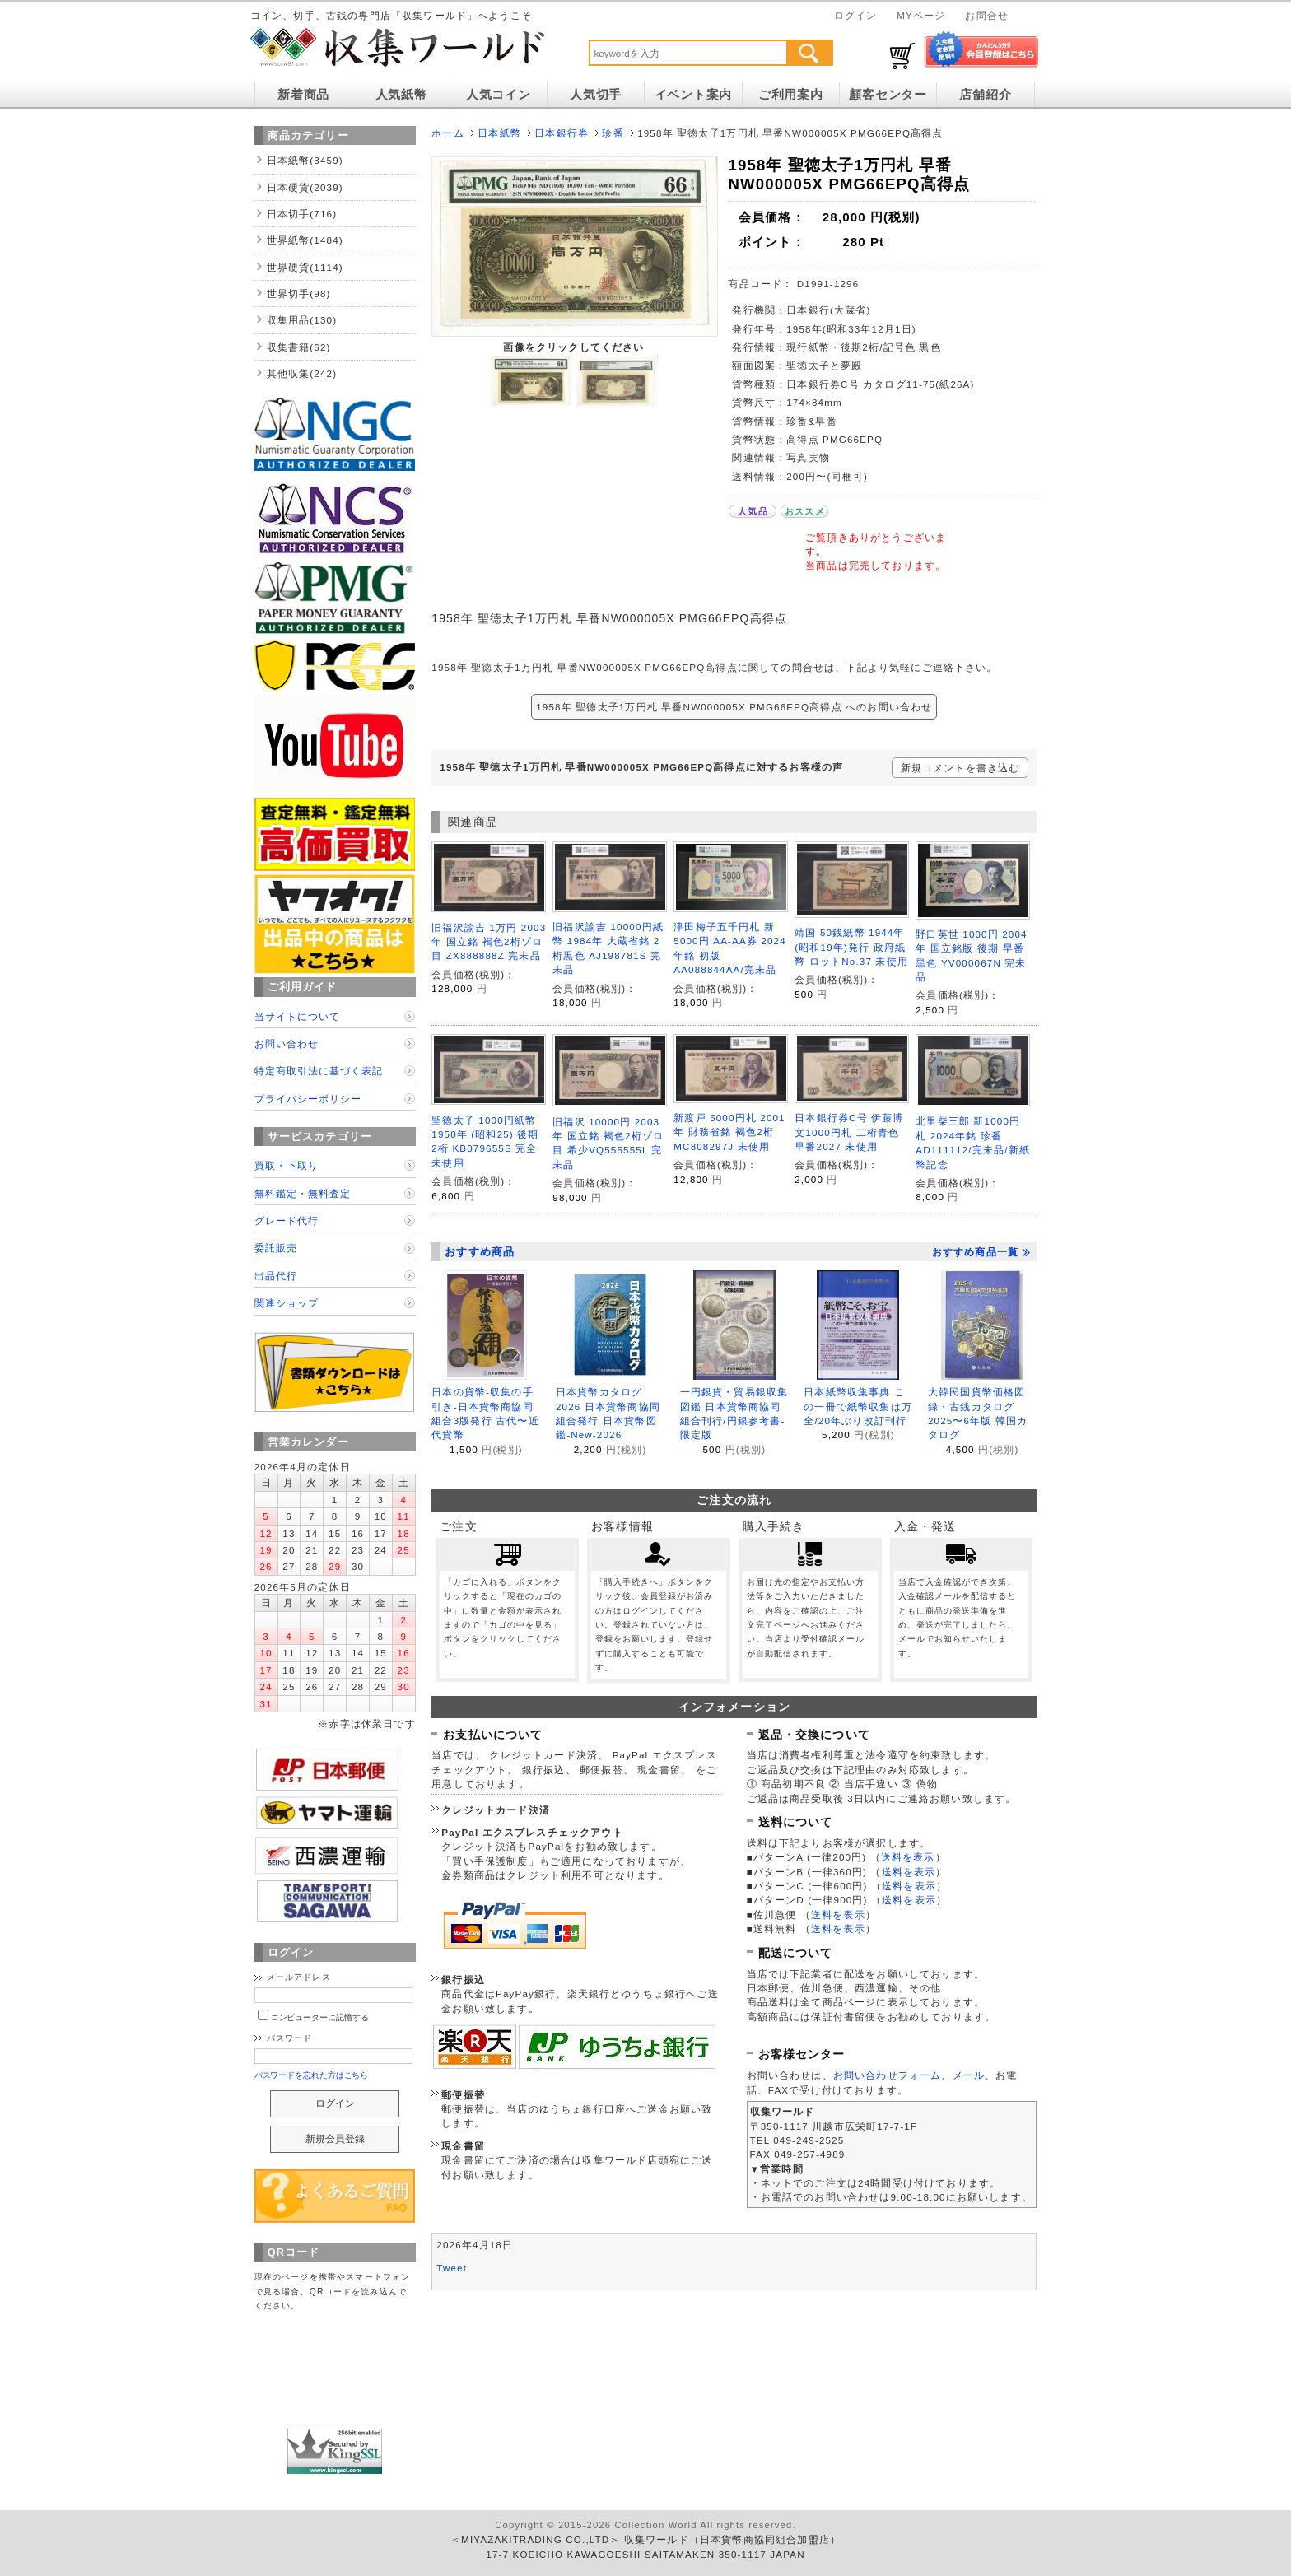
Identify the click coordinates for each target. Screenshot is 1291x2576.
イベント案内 (693, 94)
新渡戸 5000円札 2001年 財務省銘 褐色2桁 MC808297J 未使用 (729, 1132)
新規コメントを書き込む (960, 767)
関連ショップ (286, 1302)
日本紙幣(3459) (305, 160)
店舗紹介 (985, 94)
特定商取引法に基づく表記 (318, 1070)
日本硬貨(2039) (305, 187)
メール (969, 2075)
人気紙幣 (401, 94)
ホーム (447, 133)
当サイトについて (297, 1016)
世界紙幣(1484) (305, 240)
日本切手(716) (302, 213)
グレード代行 (286, 1220)
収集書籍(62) (299, 347)
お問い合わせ (286, 1043)
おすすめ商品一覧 (981, 1252)
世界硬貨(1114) (305, 267)
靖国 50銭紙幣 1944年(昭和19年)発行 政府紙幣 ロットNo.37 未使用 (851, 947)
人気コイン (498, 94)
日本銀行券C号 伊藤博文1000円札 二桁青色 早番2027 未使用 (849, 1132)
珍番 (612, 133)
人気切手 (596, 94)
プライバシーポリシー (307, 1098)
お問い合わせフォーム (887, 2075)
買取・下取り (286, 1165)
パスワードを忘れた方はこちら (311, 2075)
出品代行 (275, 1275)
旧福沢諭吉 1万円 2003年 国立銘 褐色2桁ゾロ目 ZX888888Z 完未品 (488, 942)
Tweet (451, 2267)
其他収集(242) (302, 373)
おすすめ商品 (480, 1252)
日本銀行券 (561, 133)
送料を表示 (908, 1857)
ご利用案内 (790, 94)
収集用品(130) (302, 319)
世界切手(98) (299, 293)
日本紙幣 (499, 133)
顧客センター (887, 94)
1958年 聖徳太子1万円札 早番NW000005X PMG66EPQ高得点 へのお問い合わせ (734, 706)
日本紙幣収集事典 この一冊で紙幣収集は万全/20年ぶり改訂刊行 (858, 1406)
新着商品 (303, 94)
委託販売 (275, 1247)
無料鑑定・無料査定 (302, 1193)
